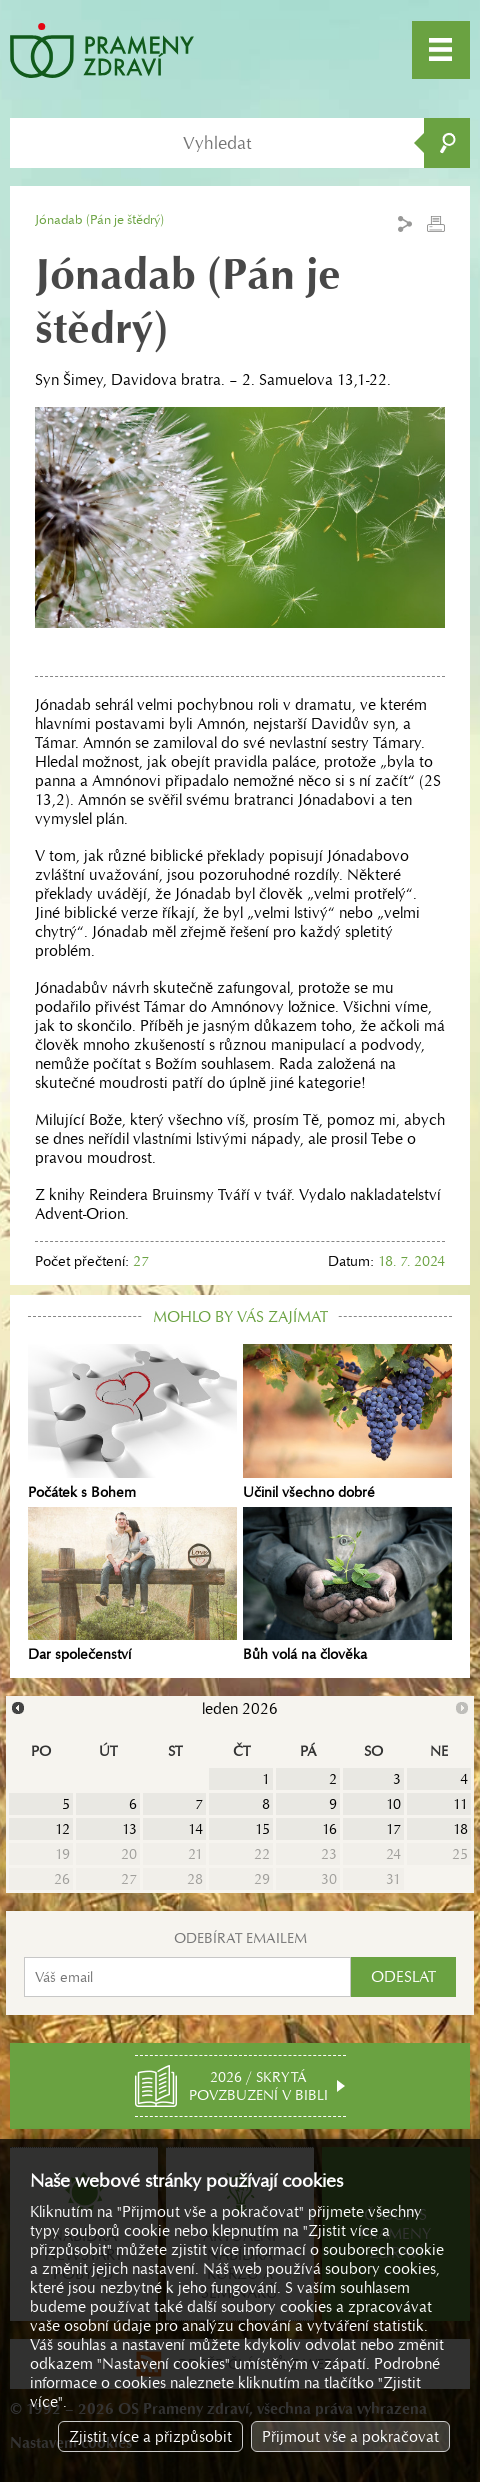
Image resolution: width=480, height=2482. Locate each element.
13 (129, 1829)
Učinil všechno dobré (347, 1422)
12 (62, 1829)
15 (262, 1829)
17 (393, 1829)
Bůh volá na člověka (347, 1585)
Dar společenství (132, 1585)
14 (195, 1829)
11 (460, 1804)
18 (460, 1829)
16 (329, 1829)
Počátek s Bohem (132, 1422)
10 (393, 1804)
